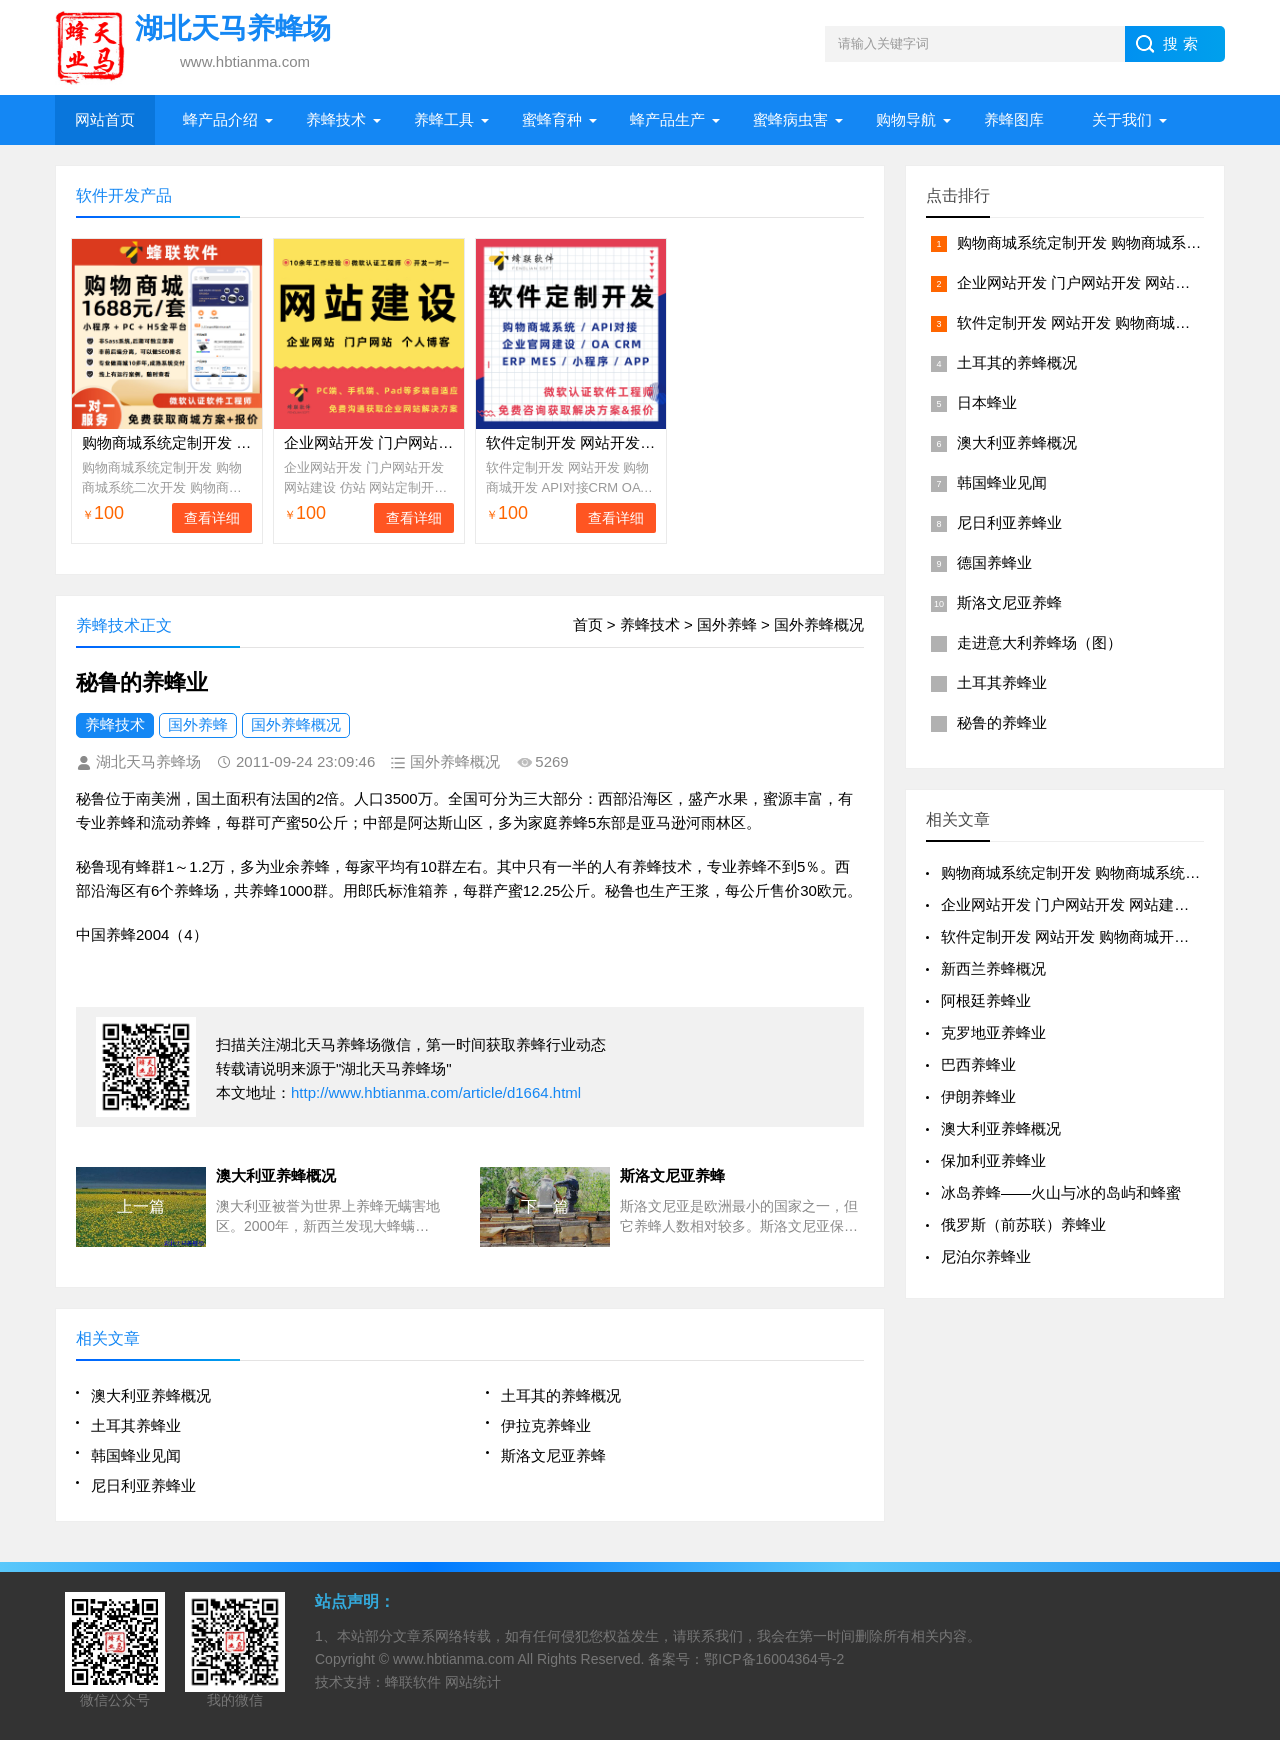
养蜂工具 (444, 119)
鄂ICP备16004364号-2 (774, 1659)
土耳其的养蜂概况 (561, 1395)
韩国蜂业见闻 (136, 1455)
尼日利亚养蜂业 (143, 1485)
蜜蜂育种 (552, 119)
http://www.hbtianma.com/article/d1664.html (436, 1092)
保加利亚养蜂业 (993, 1160)
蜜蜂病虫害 (790, 119)
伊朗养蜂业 (978, 1096)
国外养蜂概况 (819, 624)
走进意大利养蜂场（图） (1039, 642)
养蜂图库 (1014, 119)
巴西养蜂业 (978, 1064)
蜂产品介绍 (220, 119)
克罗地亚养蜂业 (993, 1032)
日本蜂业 (987, 402)
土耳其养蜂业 (136, 1425)
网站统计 (473, 1682)
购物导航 (906, 119)
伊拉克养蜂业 (546, 1425)
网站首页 (105, 119)
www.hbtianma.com (453, 1659)
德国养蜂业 (994, 562)
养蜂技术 (336, 119)
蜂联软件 (413, 1682)
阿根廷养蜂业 (986, 1000)
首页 (588, 624)
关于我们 (1122, 119)
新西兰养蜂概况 (993, 968)
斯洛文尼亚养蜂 (553, 1455)
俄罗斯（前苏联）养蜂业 (1023, 1224)
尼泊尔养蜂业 (986, 1256)
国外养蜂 (727, 624)
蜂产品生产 (667, 119)
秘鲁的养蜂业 (1002, 722)
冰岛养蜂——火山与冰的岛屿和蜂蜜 (1061, 1192)
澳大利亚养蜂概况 (151, 1395)
